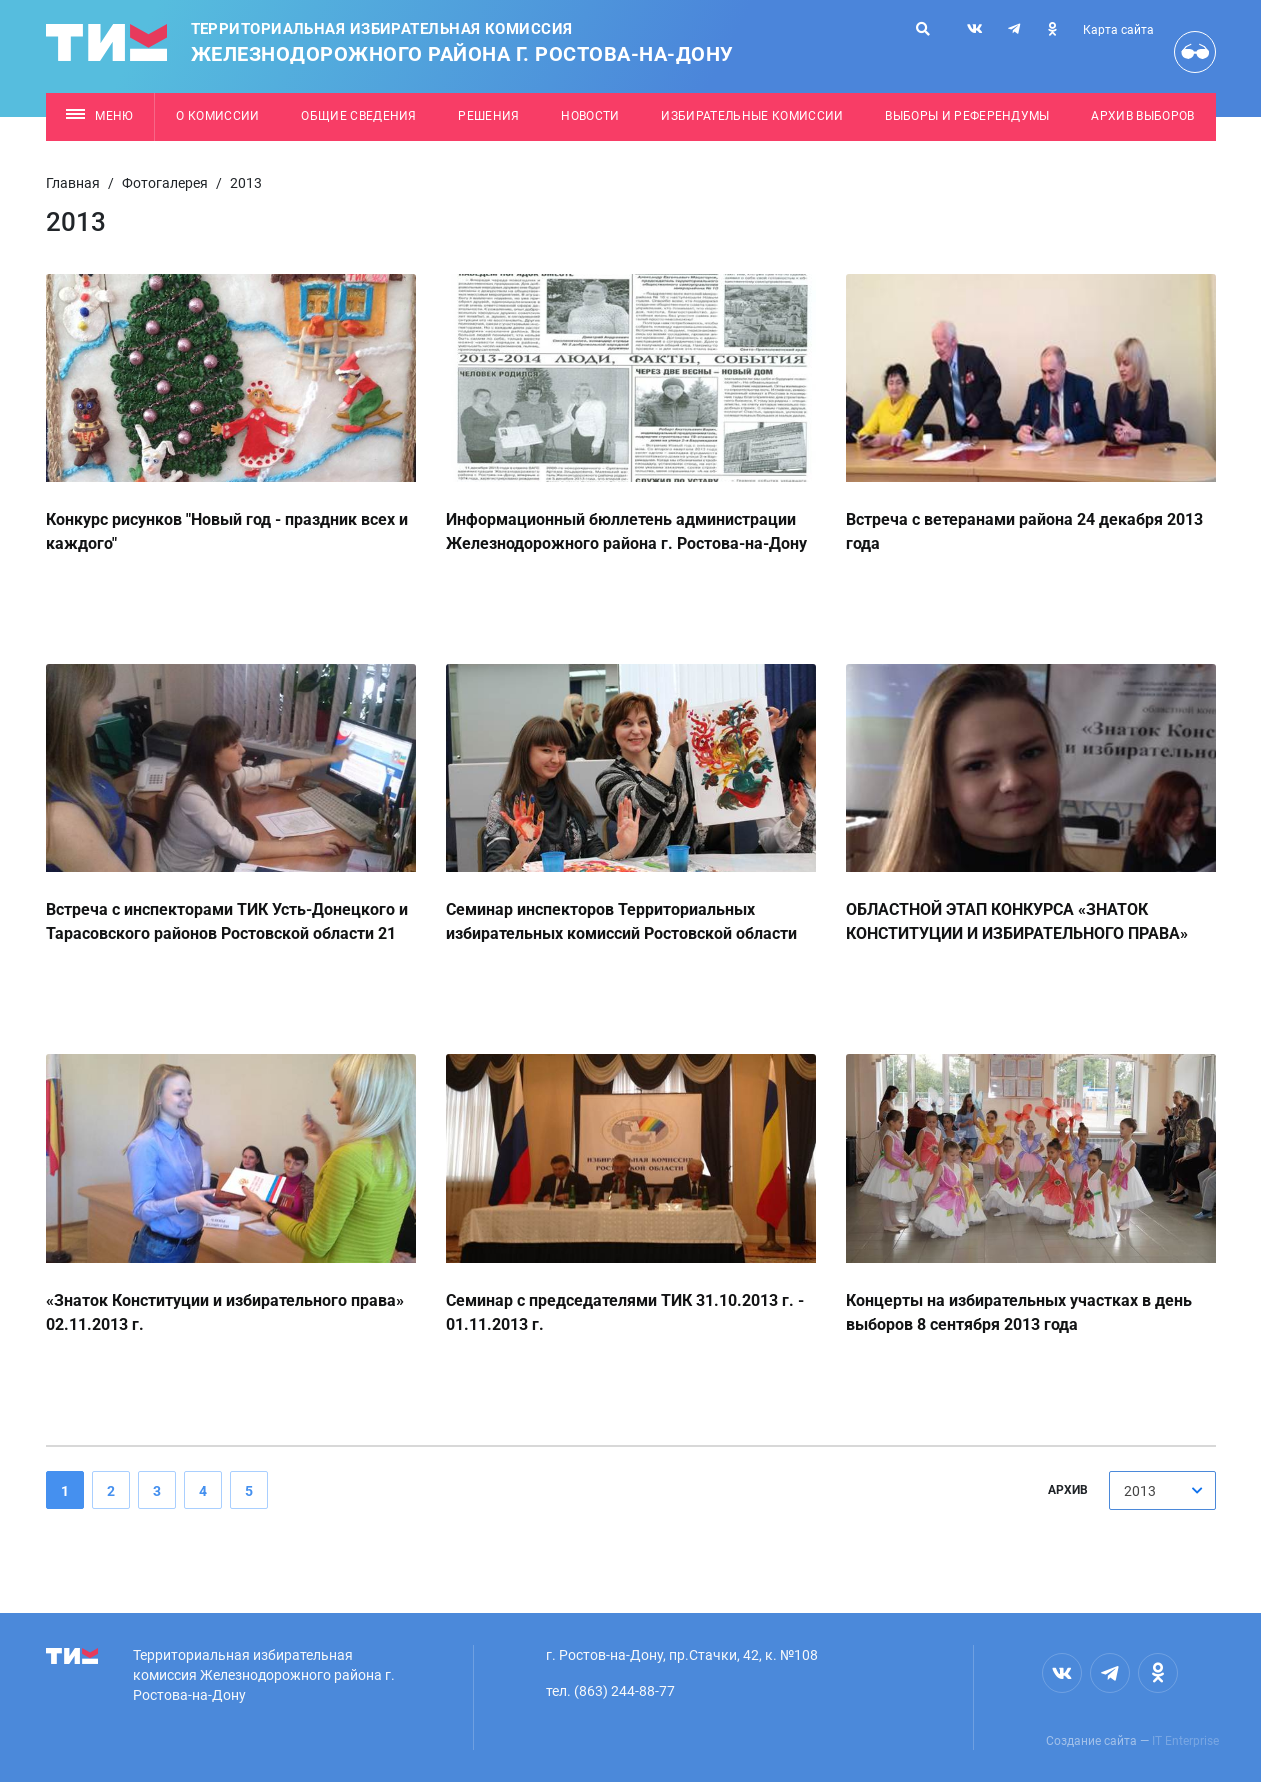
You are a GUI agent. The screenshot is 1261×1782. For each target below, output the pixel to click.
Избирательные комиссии (752, 116)
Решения (488, 116)
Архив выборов (1142, 116)
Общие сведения (359, 116)
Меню (99, 116)
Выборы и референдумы (967, 116)
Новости (590, 116)
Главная (73, 183)
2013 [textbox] (1140, 1491)
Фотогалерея (165, 183)
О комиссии (217, 116)
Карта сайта (1118, 30)
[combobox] (1162, 1490)
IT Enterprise (1185, 1741)
